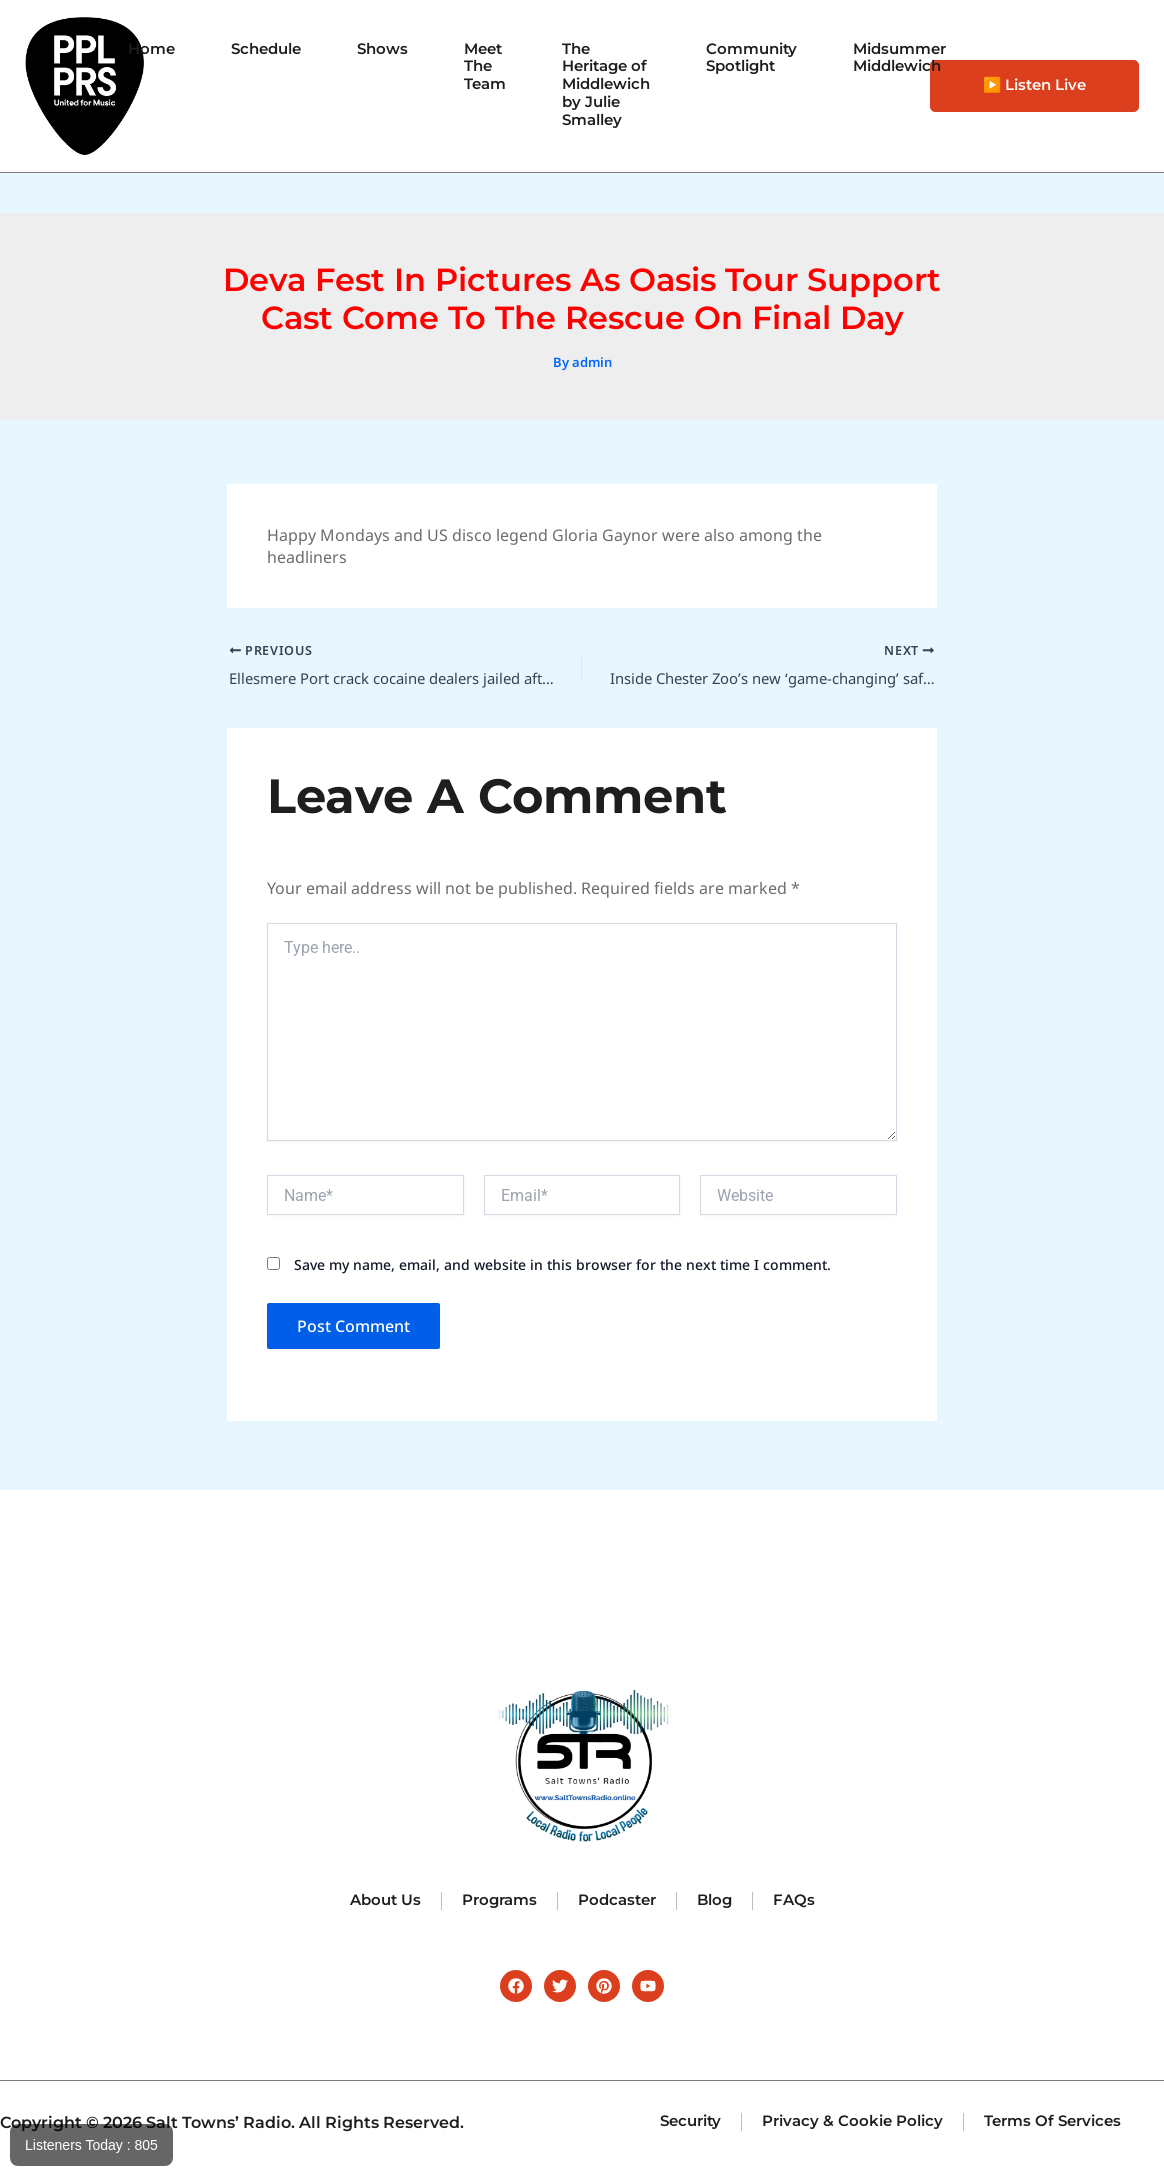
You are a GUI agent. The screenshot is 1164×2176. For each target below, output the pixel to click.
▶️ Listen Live (1034, 85)
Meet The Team (475, 65)
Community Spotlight (755, 56)
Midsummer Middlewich (910, 56)
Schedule (247, 46)
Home (128, 46)
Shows (369, 46)
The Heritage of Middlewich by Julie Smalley (602, 85)
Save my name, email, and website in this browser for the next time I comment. (562, 1267)
